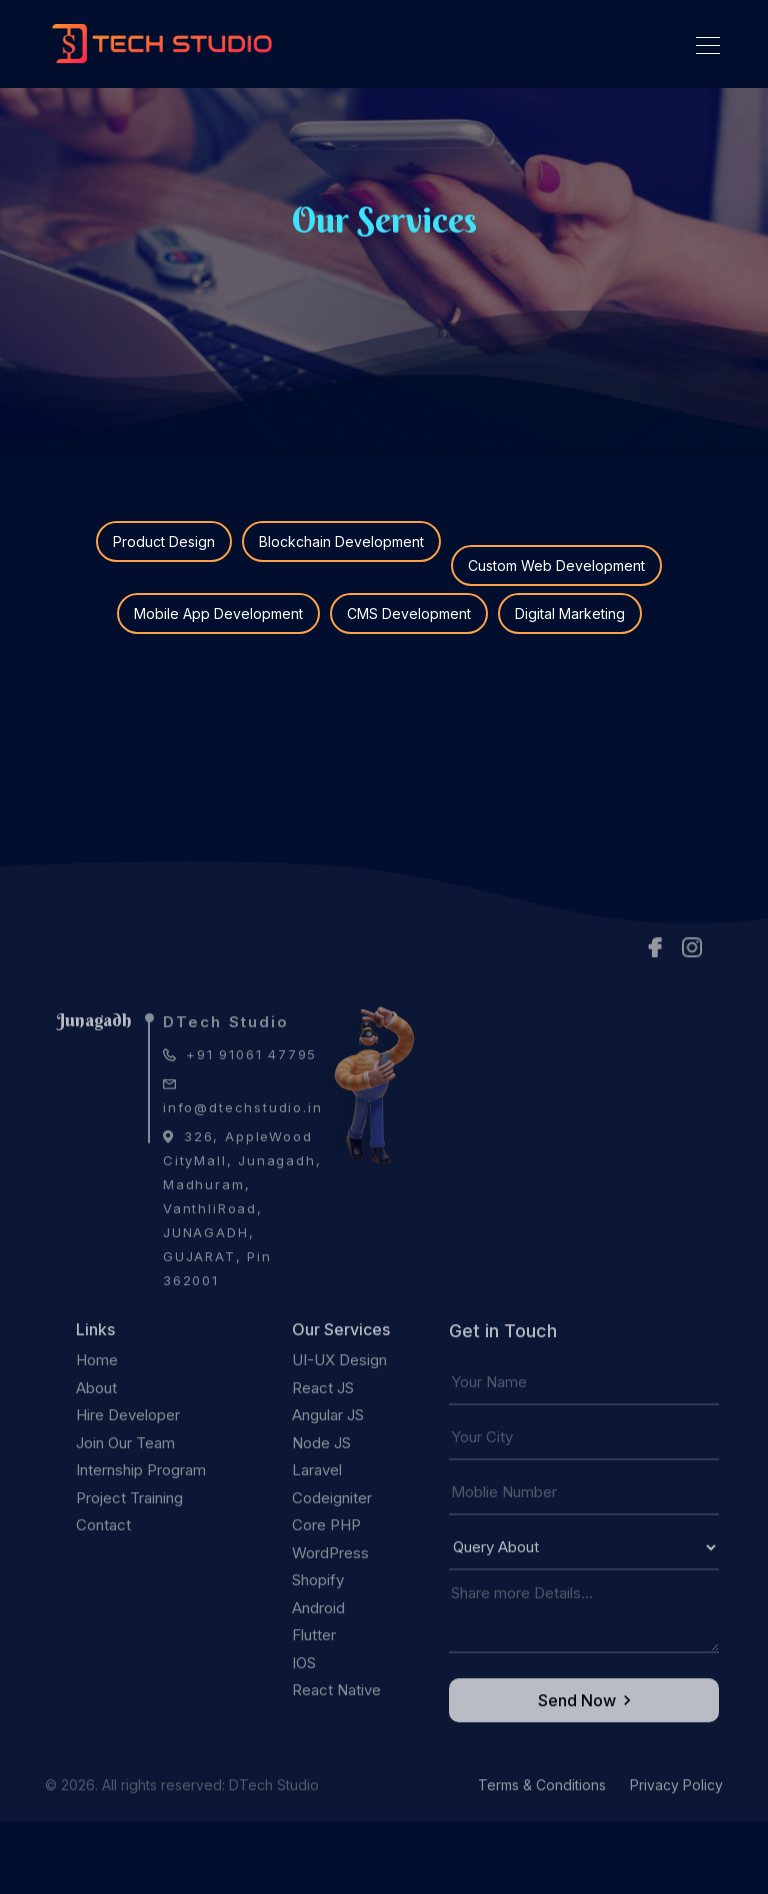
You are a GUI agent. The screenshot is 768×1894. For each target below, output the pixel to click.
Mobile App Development (218, 613)
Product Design (164, 541)
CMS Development (409, 613)
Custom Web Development (556, 565)
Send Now (584, 1732)
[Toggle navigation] (702, 44)
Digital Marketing (570, 613)
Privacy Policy (676, 1816)
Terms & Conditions (544, 1816)
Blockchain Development (341, 541)
